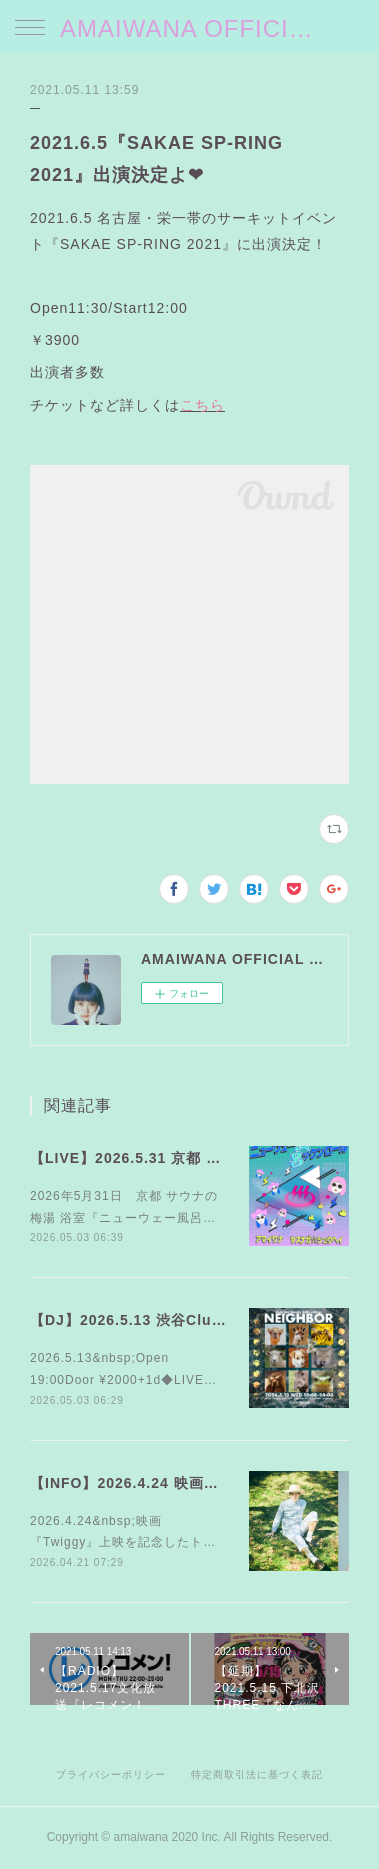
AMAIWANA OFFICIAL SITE (189, 28)
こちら (202, 405)
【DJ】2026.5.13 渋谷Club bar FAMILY (171, 1320)
